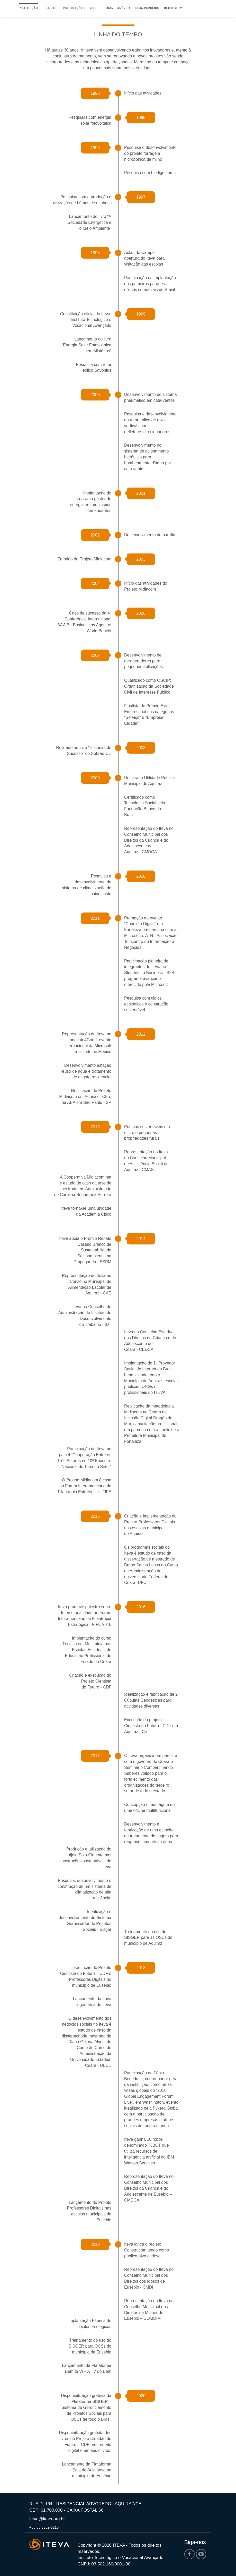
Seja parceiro (147, 8)
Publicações (74, 8)
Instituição (28, 8)
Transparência (118, 8)
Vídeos (95, 8)
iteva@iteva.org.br (47, 2519)
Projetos (51, 8)
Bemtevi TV (173, 8)
